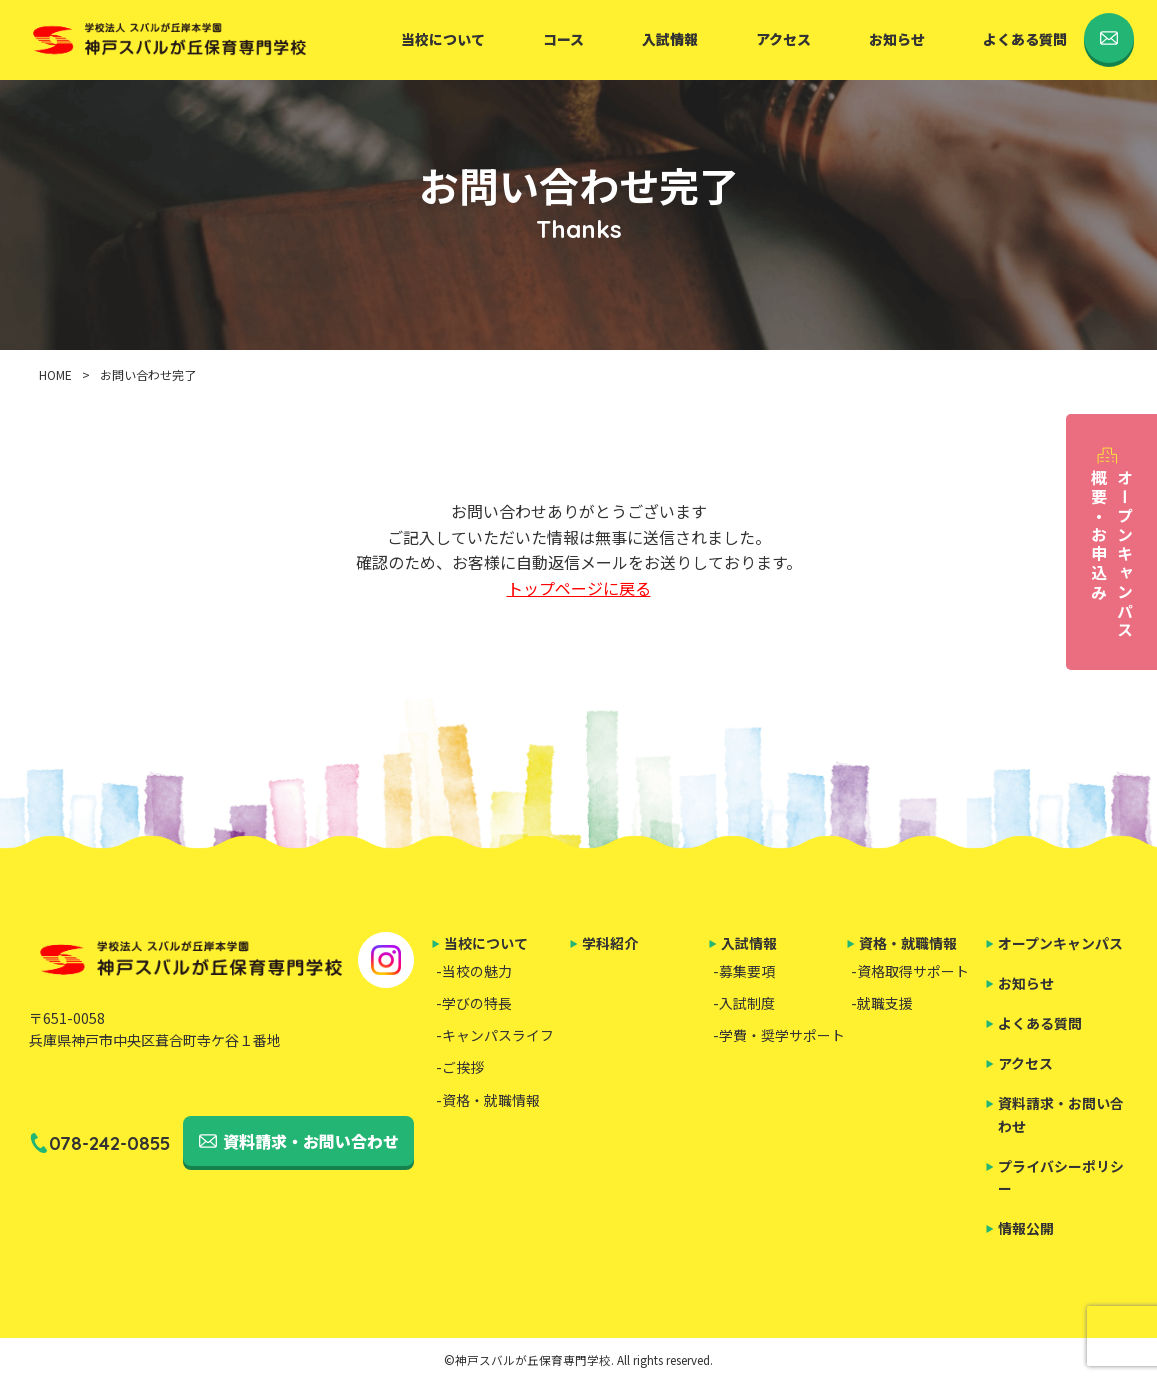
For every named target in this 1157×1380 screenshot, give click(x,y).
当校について (443, 39)
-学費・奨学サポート (779, 1035)
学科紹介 (610, 943)
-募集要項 (744, 971)
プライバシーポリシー (1061, 1177)
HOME (55, 374)
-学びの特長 (474, 1003)
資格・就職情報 (908, 943)
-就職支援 (882, 1003)
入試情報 (670, 39)
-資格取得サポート (910, 971)
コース (563, 39)
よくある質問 (1025, 39)
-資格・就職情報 (488, 1100)
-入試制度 (744, 1003)
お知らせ (897, 39)
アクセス (783, 39)
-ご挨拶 (460, 1067)
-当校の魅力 (474, 971)
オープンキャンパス (1060, 943)
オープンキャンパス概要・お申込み (1112, 554)
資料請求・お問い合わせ (311, 1141)
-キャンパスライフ (495, 1035)
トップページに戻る (579, 588)
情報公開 (1026, 1228)
